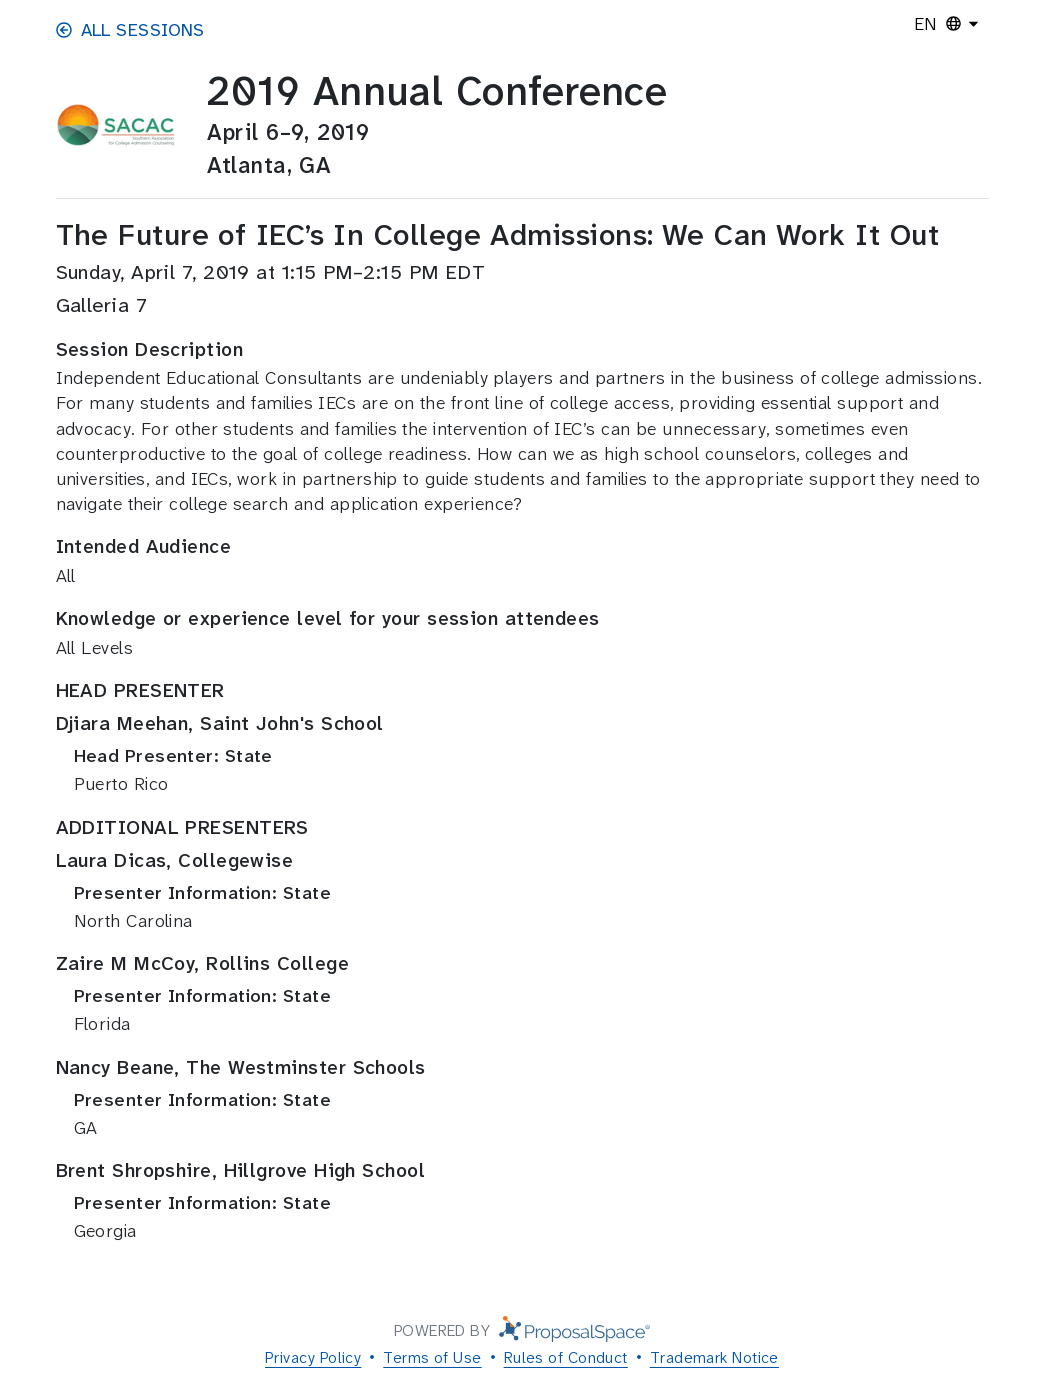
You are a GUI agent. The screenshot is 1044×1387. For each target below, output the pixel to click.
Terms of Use (432, 1357)
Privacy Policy (313, 1357)
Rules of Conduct (566, 1357)
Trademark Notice (714, 1357)
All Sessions (130, 30)
